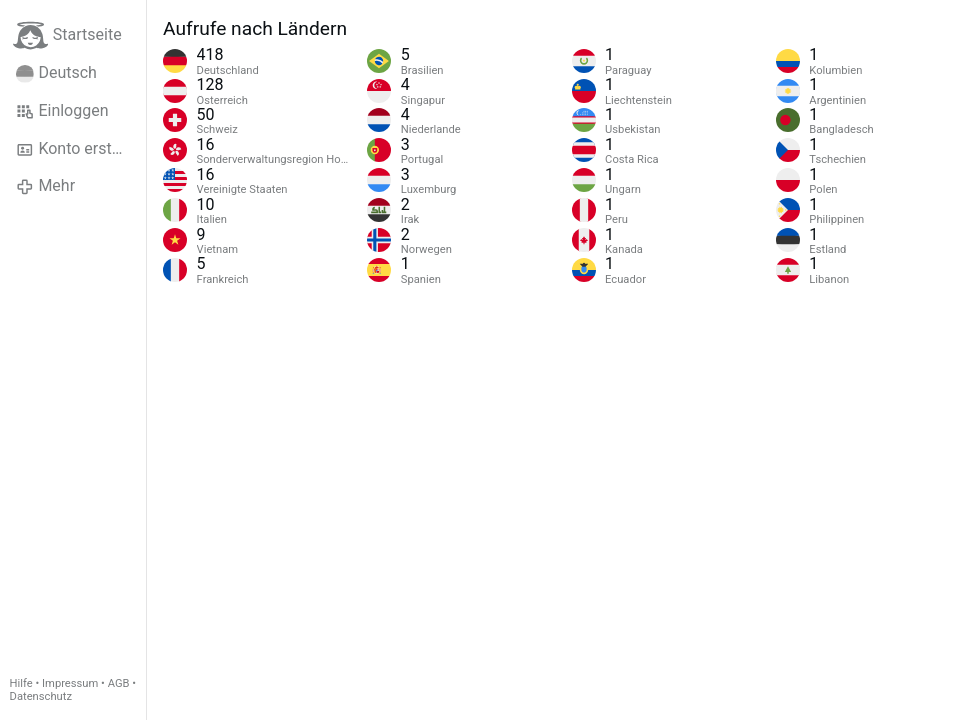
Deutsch (56, 73)
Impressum (70, 683)
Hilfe (21, 683)
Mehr (45, 186)
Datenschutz (41, 696)
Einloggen (62, 111)
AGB (119, 683)
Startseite (67, 35)
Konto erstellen (80, 149)
